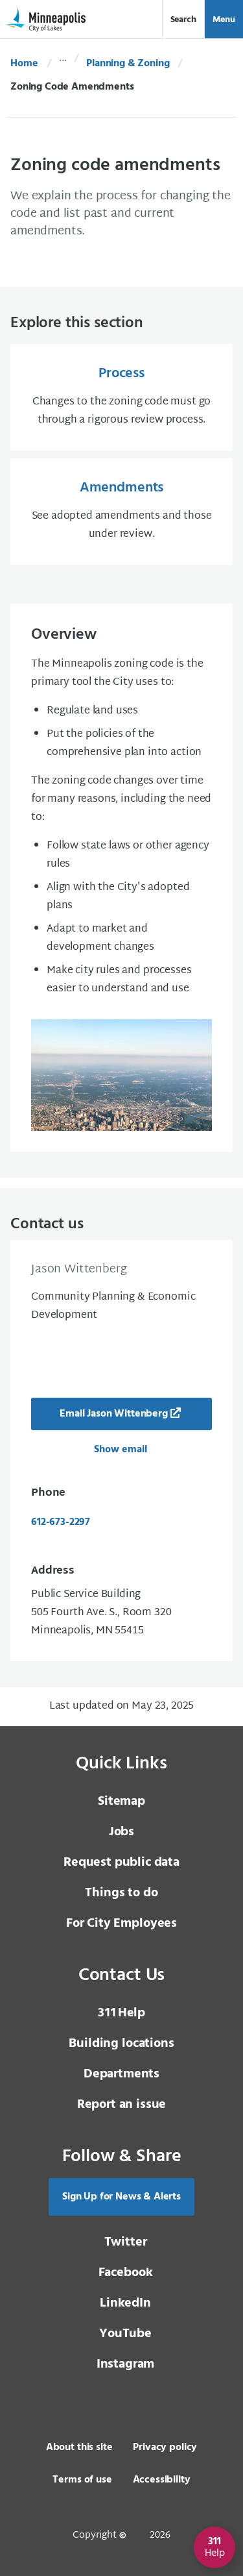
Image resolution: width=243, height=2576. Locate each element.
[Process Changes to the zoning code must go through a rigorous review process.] (121, 397)
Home (24, 63)
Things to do (121, 1893)
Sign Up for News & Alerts (121, 2196)
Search (183, 19)
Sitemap (121, 1801)
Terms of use (81, 2479)
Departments (121, 2074)
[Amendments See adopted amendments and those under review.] (121, 511)
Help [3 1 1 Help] (121, 2013)
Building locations (121, 2043)
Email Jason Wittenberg (113, 1414)
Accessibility (162, 2479)
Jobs (121, 1832)
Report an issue (122, 2104)
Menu (224, 19)
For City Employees (121, 1923)
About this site (79, 2447)
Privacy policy (165, 2447)
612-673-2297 (60, 1522)
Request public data (121, 1862)
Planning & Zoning (127, 63)
